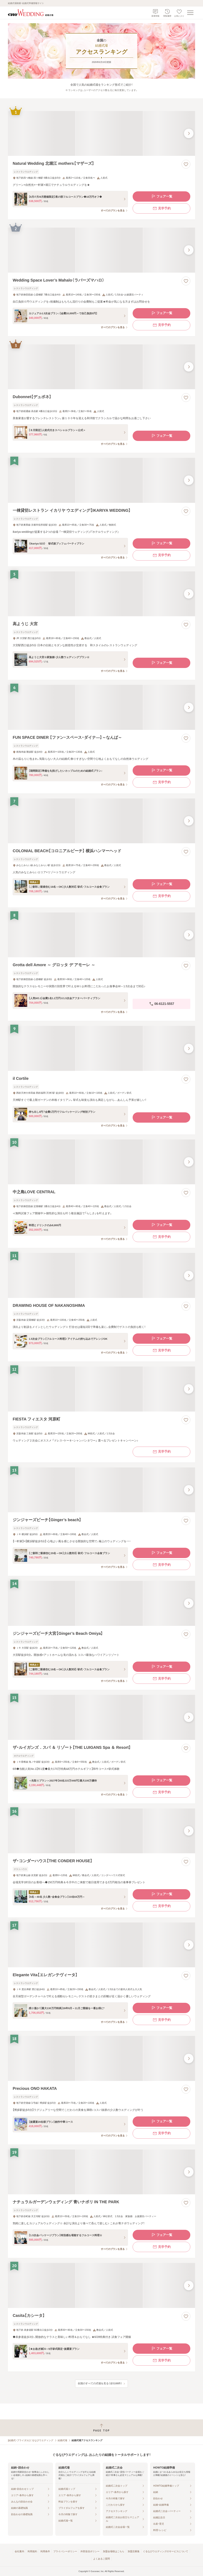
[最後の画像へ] (188, 133)
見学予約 (161, 208)
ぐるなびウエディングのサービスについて (165, 2551)
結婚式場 (62, 2440)
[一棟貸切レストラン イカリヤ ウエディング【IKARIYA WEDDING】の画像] (101, 480)
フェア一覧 (161, 196)
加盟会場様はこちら (113, 2551)
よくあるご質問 (101, 2558)
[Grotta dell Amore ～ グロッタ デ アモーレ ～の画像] (101, 934)
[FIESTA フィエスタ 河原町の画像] (101, 1389)
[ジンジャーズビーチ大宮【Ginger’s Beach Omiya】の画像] (101, 1603)
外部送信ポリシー (90, 2551)
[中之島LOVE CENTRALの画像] (101, 1161)
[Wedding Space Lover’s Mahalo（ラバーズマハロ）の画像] (101, 250)
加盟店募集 (134, 2551)
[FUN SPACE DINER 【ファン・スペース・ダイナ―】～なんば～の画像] (101, 707)
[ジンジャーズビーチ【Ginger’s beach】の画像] (101, 1489)
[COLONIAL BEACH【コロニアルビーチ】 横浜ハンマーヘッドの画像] (101, 820)
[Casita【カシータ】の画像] (101, 2285)
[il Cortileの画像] (101, 1048)
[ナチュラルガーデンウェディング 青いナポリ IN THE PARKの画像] (101, 2172)
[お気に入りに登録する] (186, 164)
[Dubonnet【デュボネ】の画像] (101, 366)
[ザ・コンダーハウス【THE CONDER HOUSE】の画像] (101, 1830)
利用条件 (45, 2551)
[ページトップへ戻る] (101, 2427)
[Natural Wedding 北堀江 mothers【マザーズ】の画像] (101, 133)
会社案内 (19, 2551)
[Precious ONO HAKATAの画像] (101, 2058)
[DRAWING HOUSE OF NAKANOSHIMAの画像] (101, 1275)
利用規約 (32, 2551)
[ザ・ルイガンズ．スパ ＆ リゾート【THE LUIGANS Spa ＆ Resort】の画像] (101, 1717)
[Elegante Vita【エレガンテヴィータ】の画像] (101, 1944)
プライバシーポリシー (65, 2551)
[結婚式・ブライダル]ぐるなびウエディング (30, 2440)
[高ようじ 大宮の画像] (101, 593)
